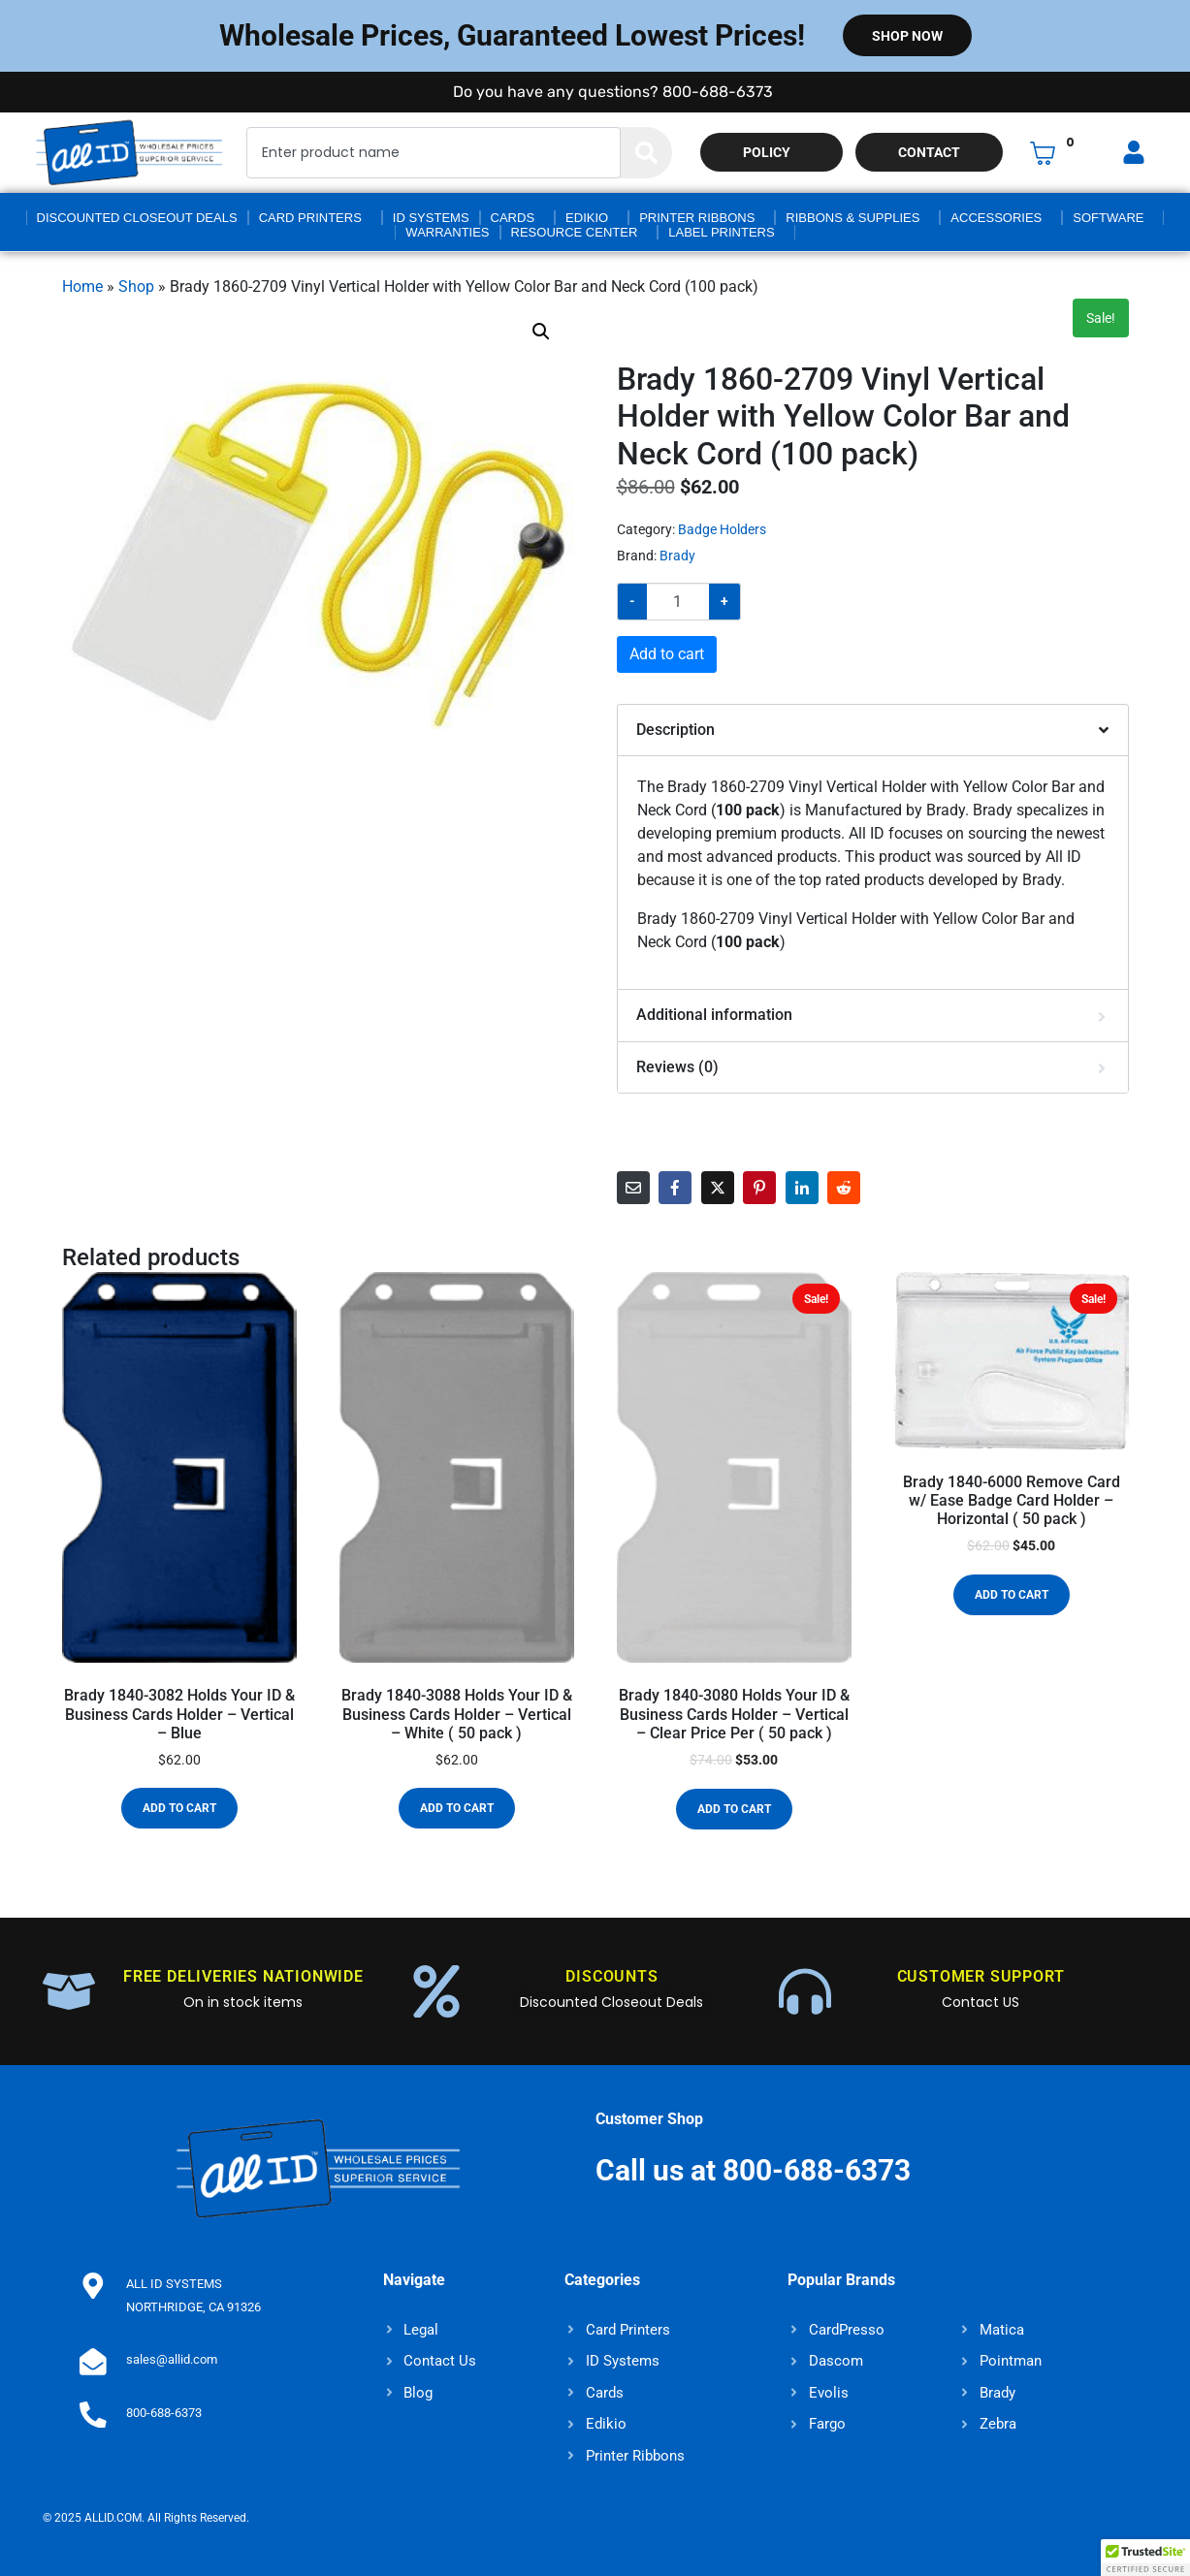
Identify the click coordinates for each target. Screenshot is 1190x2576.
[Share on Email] (633, 1187)
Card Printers (310, 217)
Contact (929, 152)
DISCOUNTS (611, 1976)
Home (82, 286)
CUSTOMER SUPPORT (981, 1976)
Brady (677, 555)
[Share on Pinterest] (759, 1187)
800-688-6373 (160, 2412)
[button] (541, 331)
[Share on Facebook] (675, 1187)
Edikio (586, 217)
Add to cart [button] (179, 1808)
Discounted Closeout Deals (137, 217)
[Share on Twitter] (717, 1187)
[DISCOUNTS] (436, 1991)
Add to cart (666, 654)
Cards (513, 217)
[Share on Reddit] (843, 1187)
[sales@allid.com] (91, 2359)
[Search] (646, 152)
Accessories (996, 217)
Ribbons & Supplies (852, 217)
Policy (766, 152)
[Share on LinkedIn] (802, 1187)
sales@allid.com (167, 2359)
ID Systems (431, 217)
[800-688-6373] (91, 2413)
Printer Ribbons (697, 217)
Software (1108, 217)
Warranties (447, 232)
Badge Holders (722, 529)
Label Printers (721, 232)
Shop (136, 286)
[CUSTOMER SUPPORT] (805, 1991)
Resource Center (574, 232)
